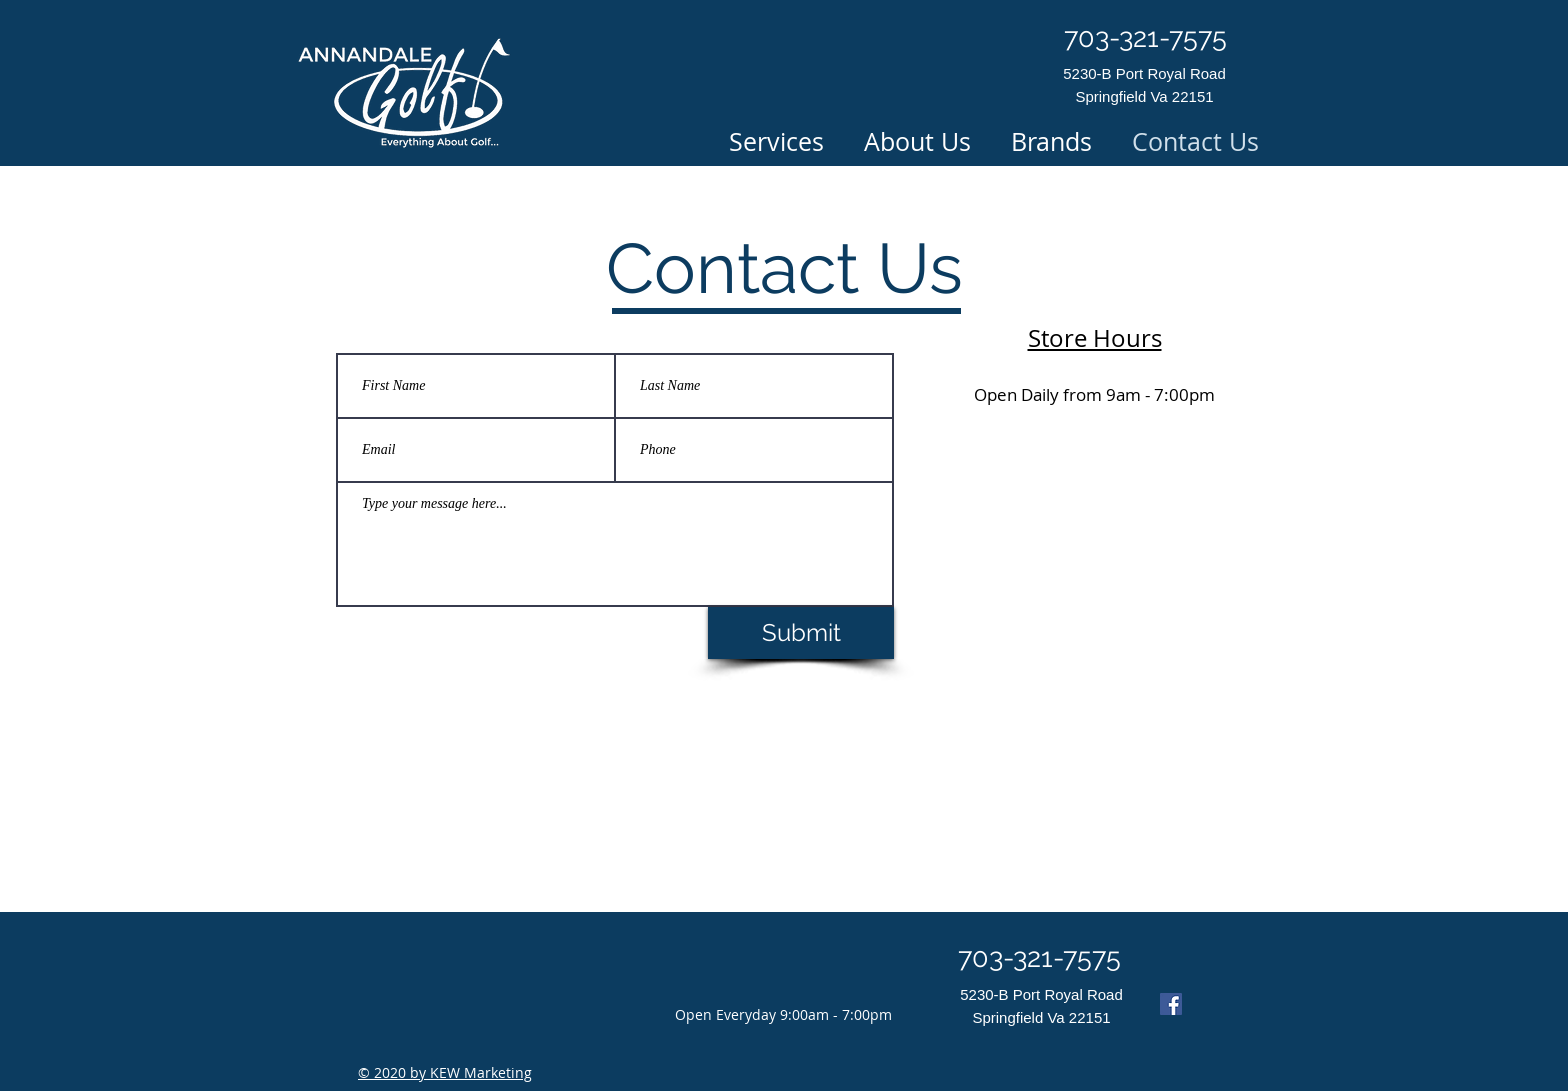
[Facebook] (1171, 1004)
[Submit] (801, 633)
